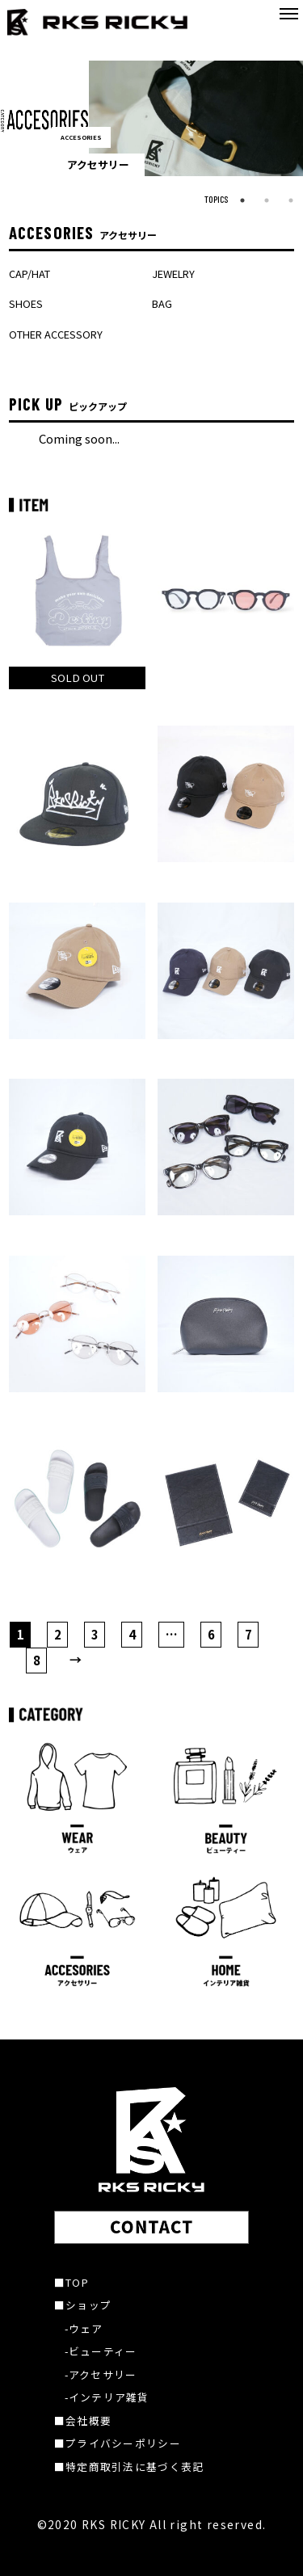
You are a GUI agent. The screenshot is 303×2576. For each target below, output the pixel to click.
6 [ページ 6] (211, 1634)
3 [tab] (291, 200)
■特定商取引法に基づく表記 (129, 2466)
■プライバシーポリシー (117, 2443)
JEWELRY (173, 273)
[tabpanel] (151, 118)
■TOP (71, 2282)
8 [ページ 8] (36, 1660)
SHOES (26, 303)
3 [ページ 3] (95, 1634)
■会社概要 (83, 2420)
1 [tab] (242, 200)
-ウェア (84, 2328)
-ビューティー (101, 2351)
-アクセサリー (101, 2374)
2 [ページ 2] (57, 1634)
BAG (162, 303)
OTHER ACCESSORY (56, 334)
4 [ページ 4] (132, 1634)
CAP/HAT (29, 273)
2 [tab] (267, 200)
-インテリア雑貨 (107, 2397)
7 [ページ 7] (248, 1634)
